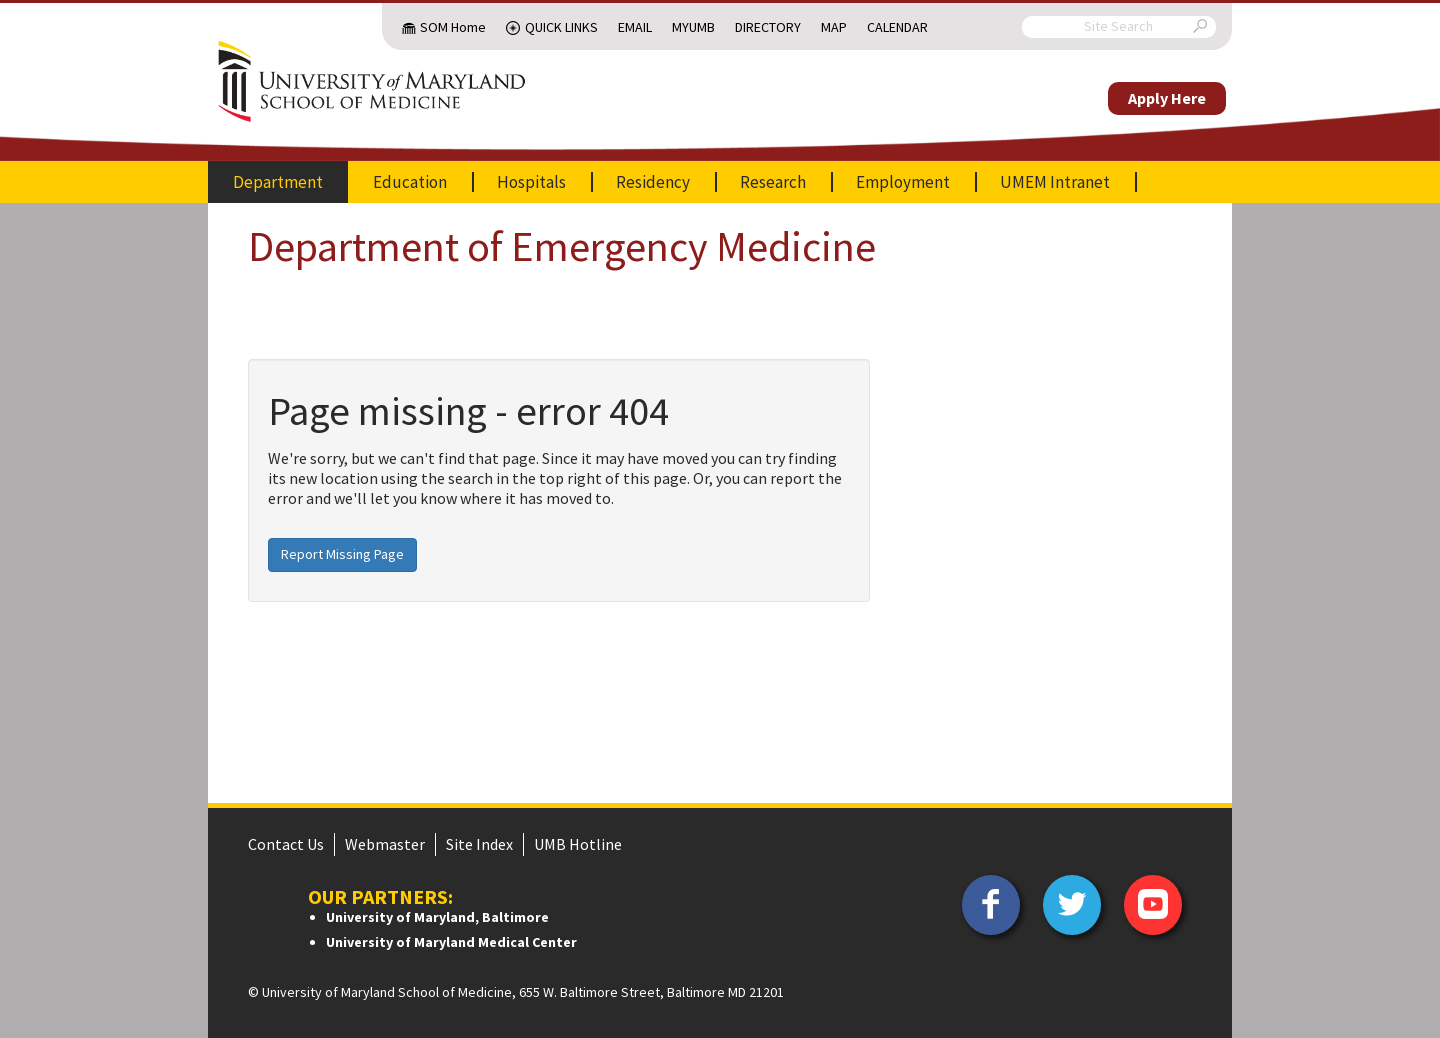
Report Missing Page (342, 554)
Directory (768, 27)
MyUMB (693, 27)
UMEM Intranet (1055, 182)
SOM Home (453, 27)
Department (278, 182)
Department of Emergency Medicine (562, 246)
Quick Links (561, 27)
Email (635, 27)
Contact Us (286, 844)
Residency (653, 182)
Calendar (897, 27)
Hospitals (531, 182)
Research (773, 182)
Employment (903, 182)
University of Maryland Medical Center (451, 942)
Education (410, 182)
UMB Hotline (578, 844)
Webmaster (385, 844)
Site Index (479, 844)
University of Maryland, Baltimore (437, 917)
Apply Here (1167, 98)
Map (834, 27)
